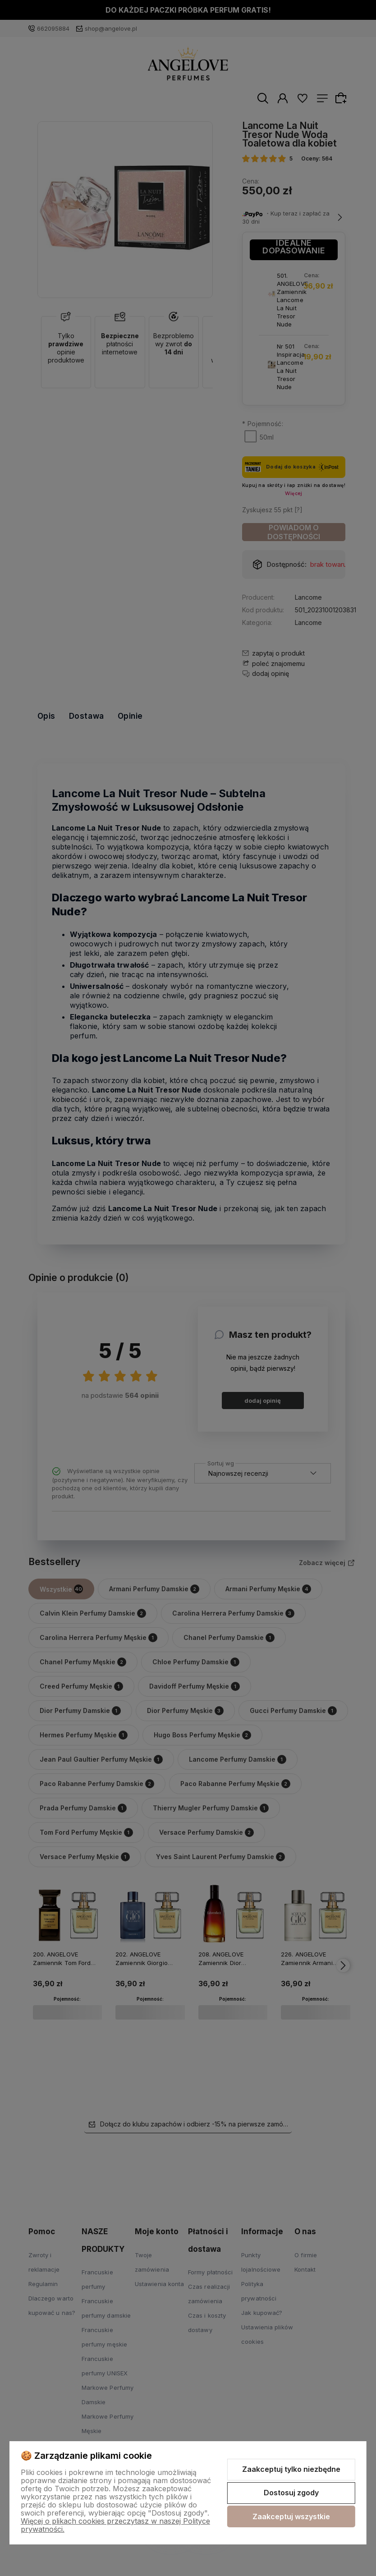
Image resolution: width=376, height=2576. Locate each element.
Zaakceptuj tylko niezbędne (291, 2469)
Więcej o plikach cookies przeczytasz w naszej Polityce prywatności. (115, 2525)
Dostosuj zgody (291, 2492)
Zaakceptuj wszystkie (291, 2516)
